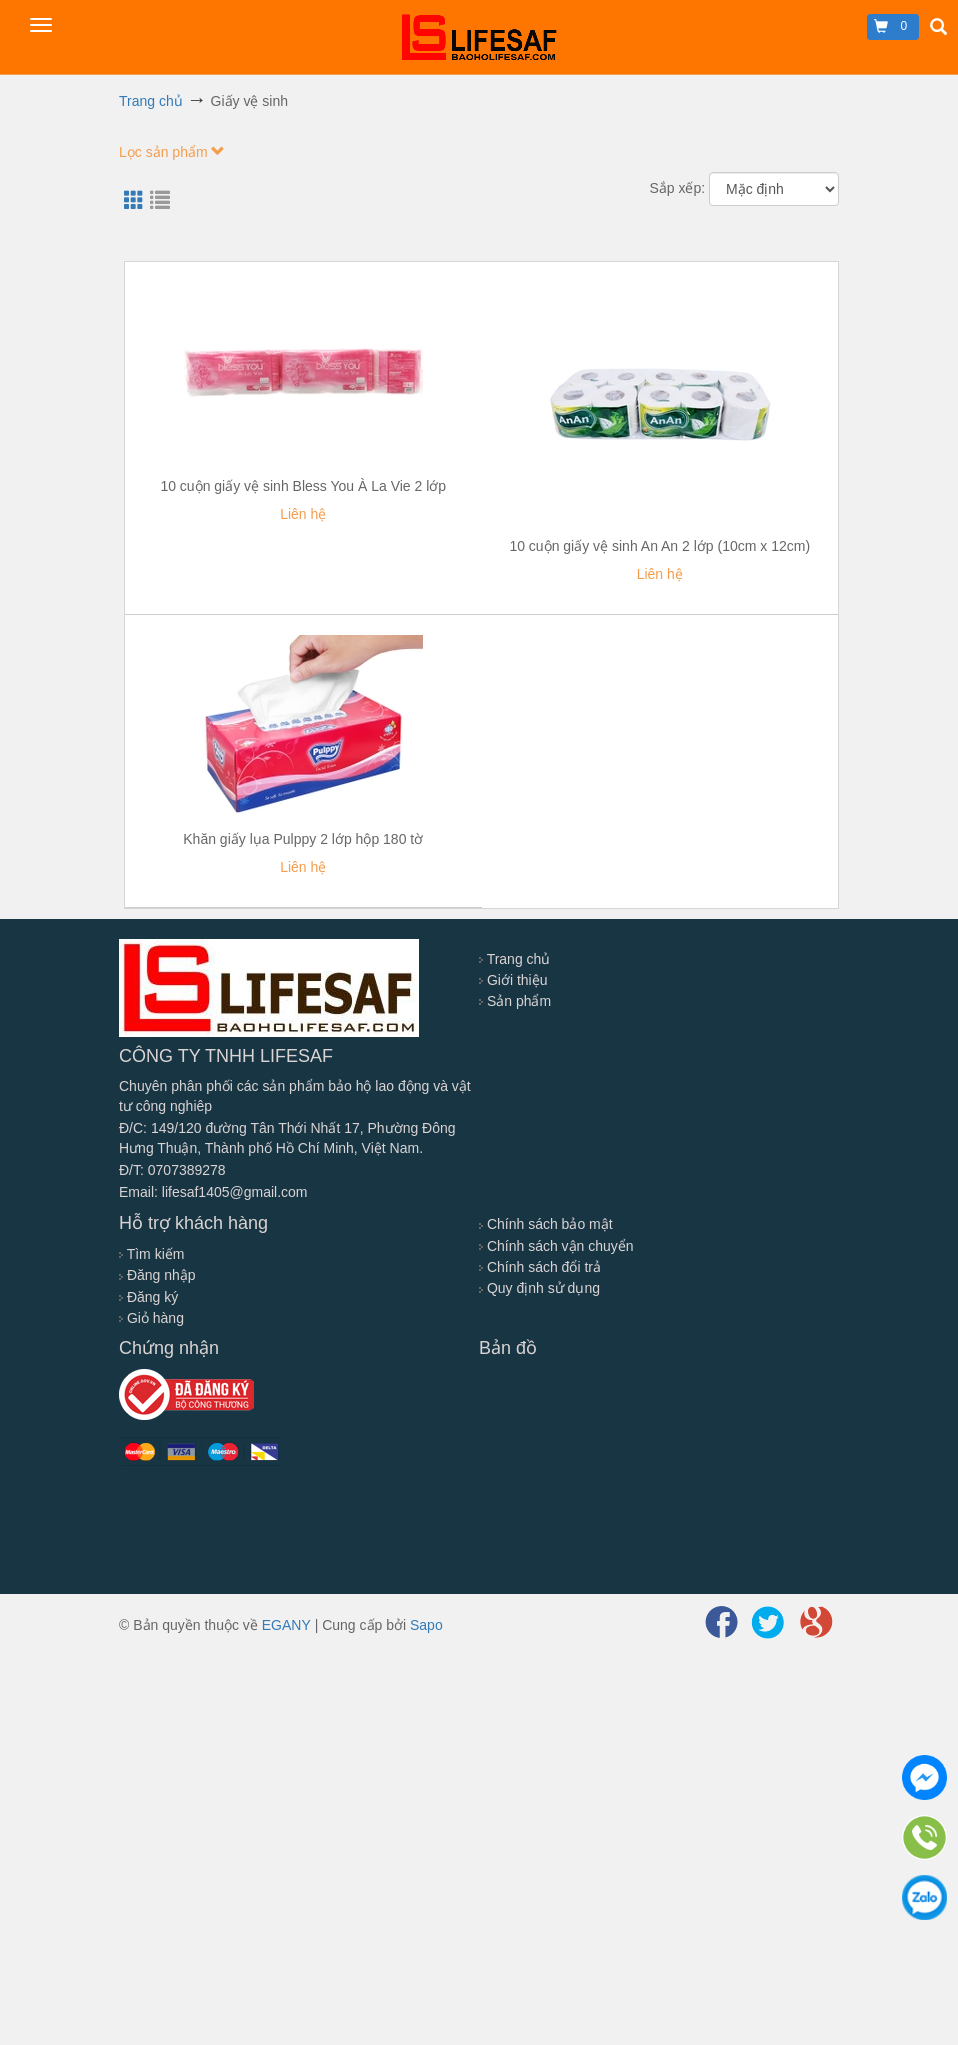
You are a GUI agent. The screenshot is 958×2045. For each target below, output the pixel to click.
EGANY (286, 1625)
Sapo (426, 1625)
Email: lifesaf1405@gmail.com (213, 1192)
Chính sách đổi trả (540, 1267)
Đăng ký (148, 1297)
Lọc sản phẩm (172, 152)
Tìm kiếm (151, 1254)
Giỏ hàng (151, 1318)
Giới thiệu (513, 980)
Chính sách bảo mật (546, 1224)
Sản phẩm (515, 1001)
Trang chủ (514, 959)
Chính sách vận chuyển (556, 1246)
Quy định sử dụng (539, 1288)
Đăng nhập (157, 1275)
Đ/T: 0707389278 (172, 1170)
